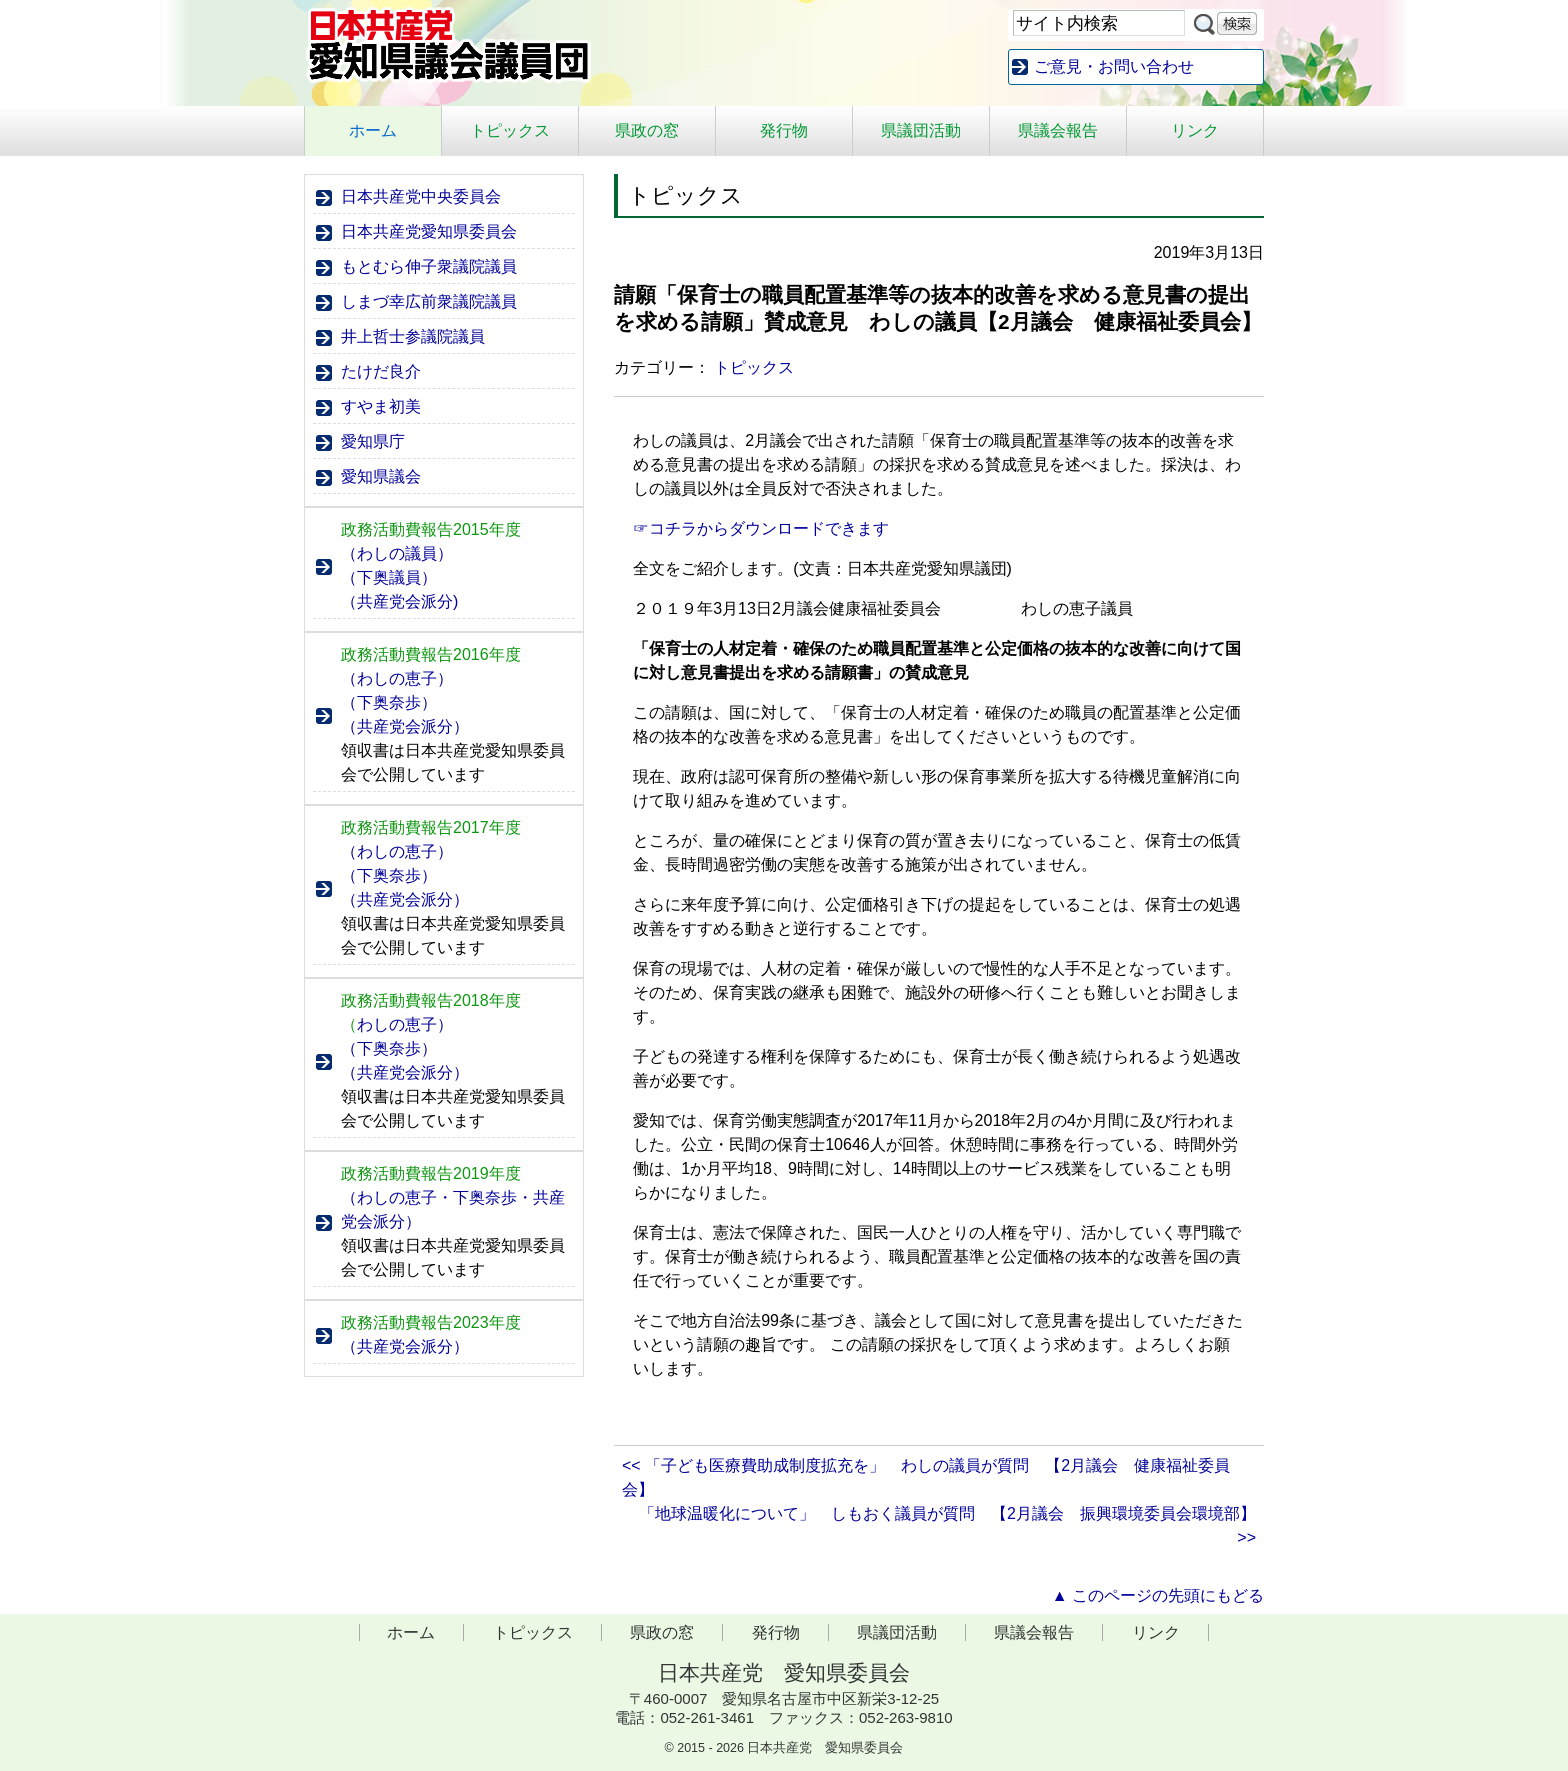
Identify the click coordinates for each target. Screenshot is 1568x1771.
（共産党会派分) (399, 601)
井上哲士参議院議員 (413, 336)
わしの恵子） (397, 1024)
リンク (1195, 130)
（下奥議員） (389, 577)
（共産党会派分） (405, 726)
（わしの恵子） (397, 678)
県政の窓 (647, 130)
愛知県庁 (373, 441)
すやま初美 (381, 406)
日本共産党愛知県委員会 (429, 231)
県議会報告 (1058, 130)
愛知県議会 (381, 476)
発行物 (784, 130)
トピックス (510, 130)
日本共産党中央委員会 (421, 196)
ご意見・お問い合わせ (1114, 66)
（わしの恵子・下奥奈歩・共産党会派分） (453, 1209)
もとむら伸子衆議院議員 (429, 266)
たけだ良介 (381, 371)
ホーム (373, 130)
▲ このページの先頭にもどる (1158, 1595)
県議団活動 (921, 130)
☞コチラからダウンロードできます (761, 528)
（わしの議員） (397, 553)
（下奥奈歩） (389, 702)
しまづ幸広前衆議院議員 (429, 301)
